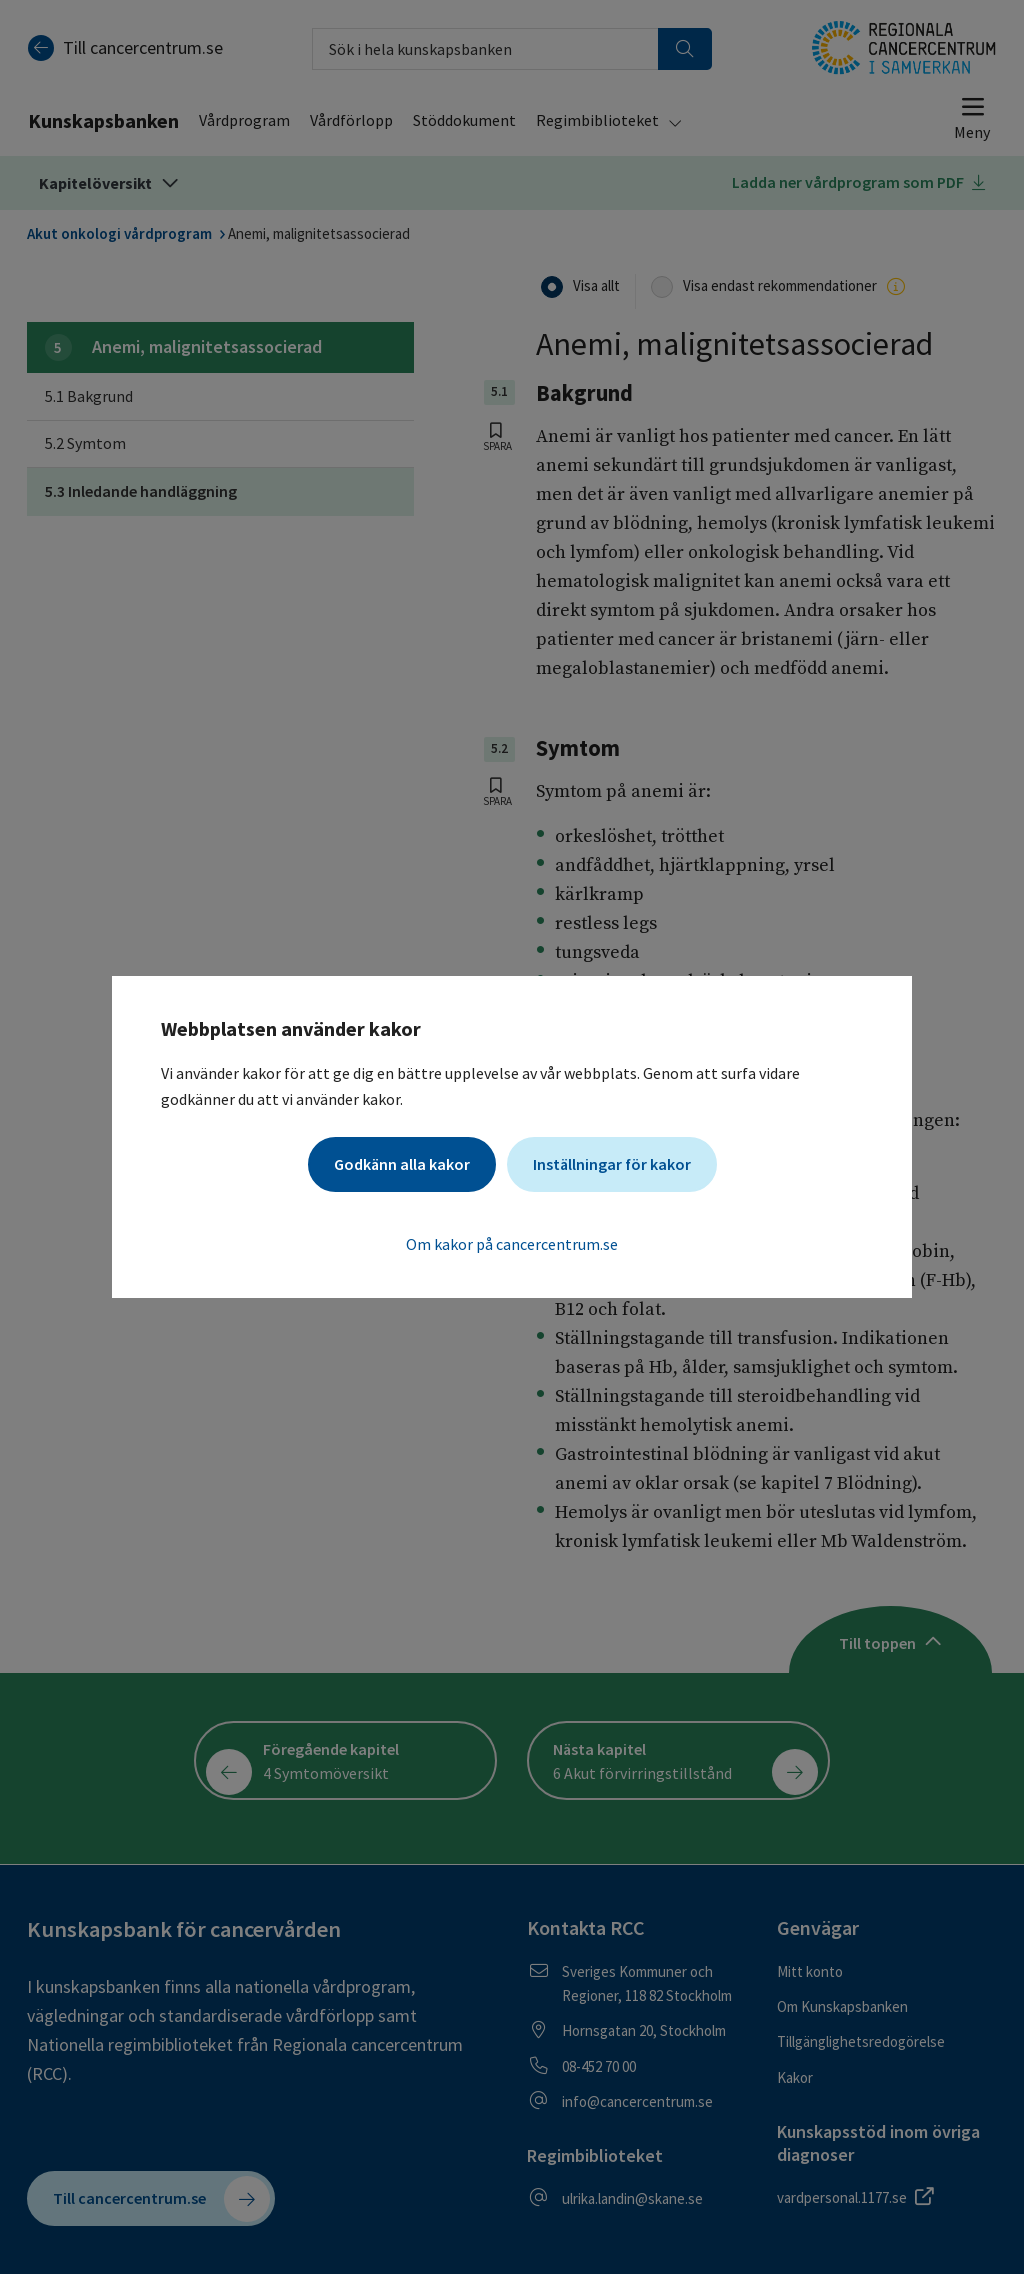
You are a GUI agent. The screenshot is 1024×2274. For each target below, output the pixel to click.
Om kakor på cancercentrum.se (512, 1244)
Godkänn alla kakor (402, 1164)
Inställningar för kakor (612, 1164)
